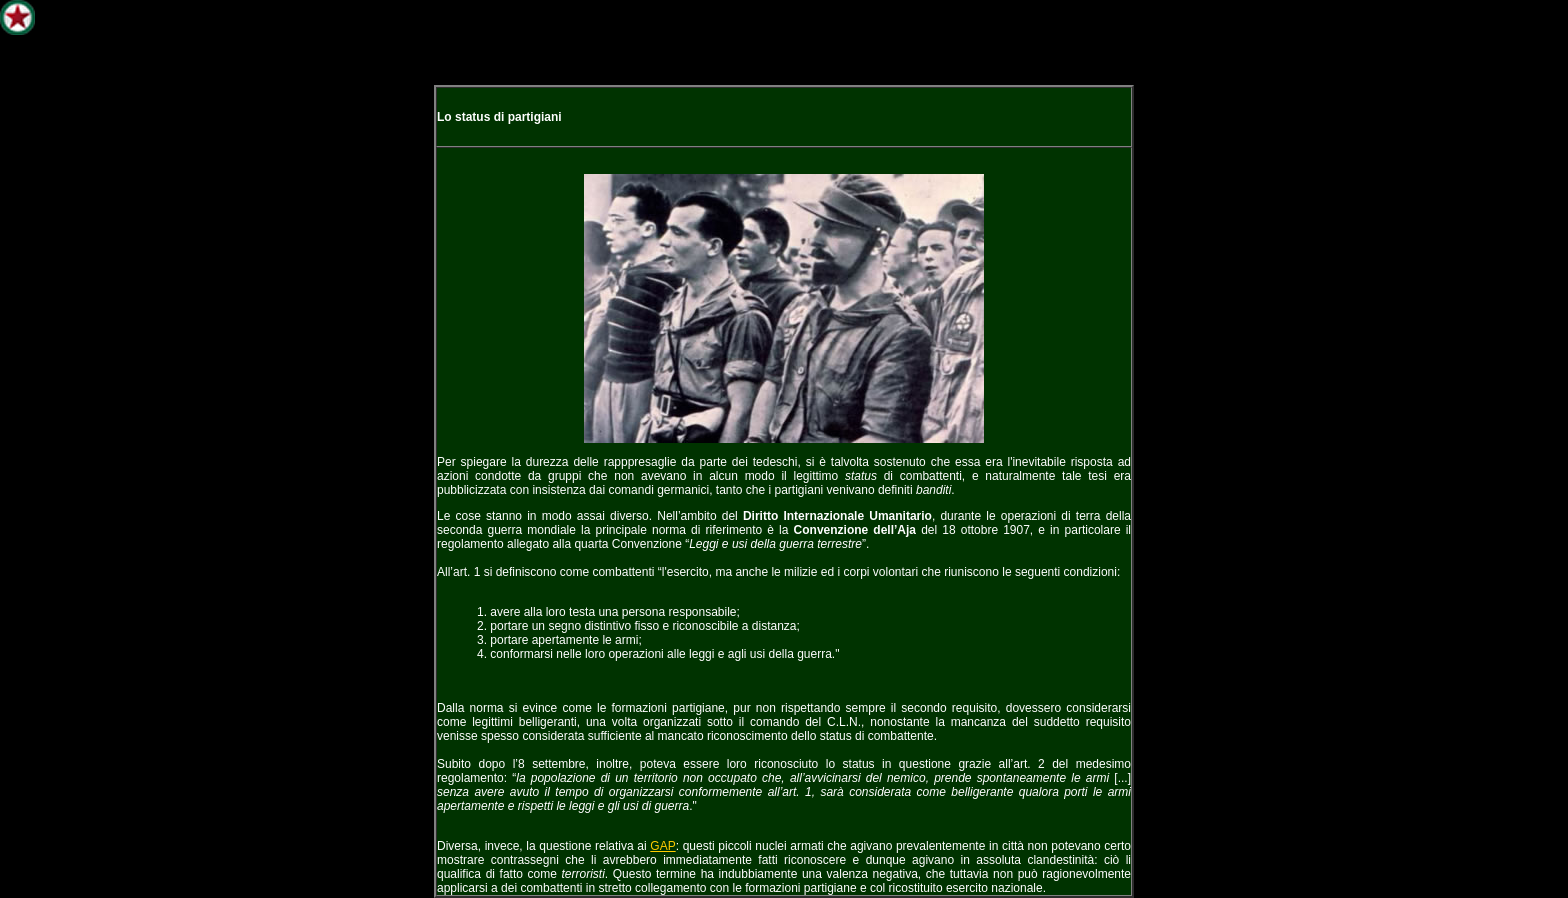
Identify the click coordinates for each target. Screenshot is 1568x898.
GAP (662, 846)
